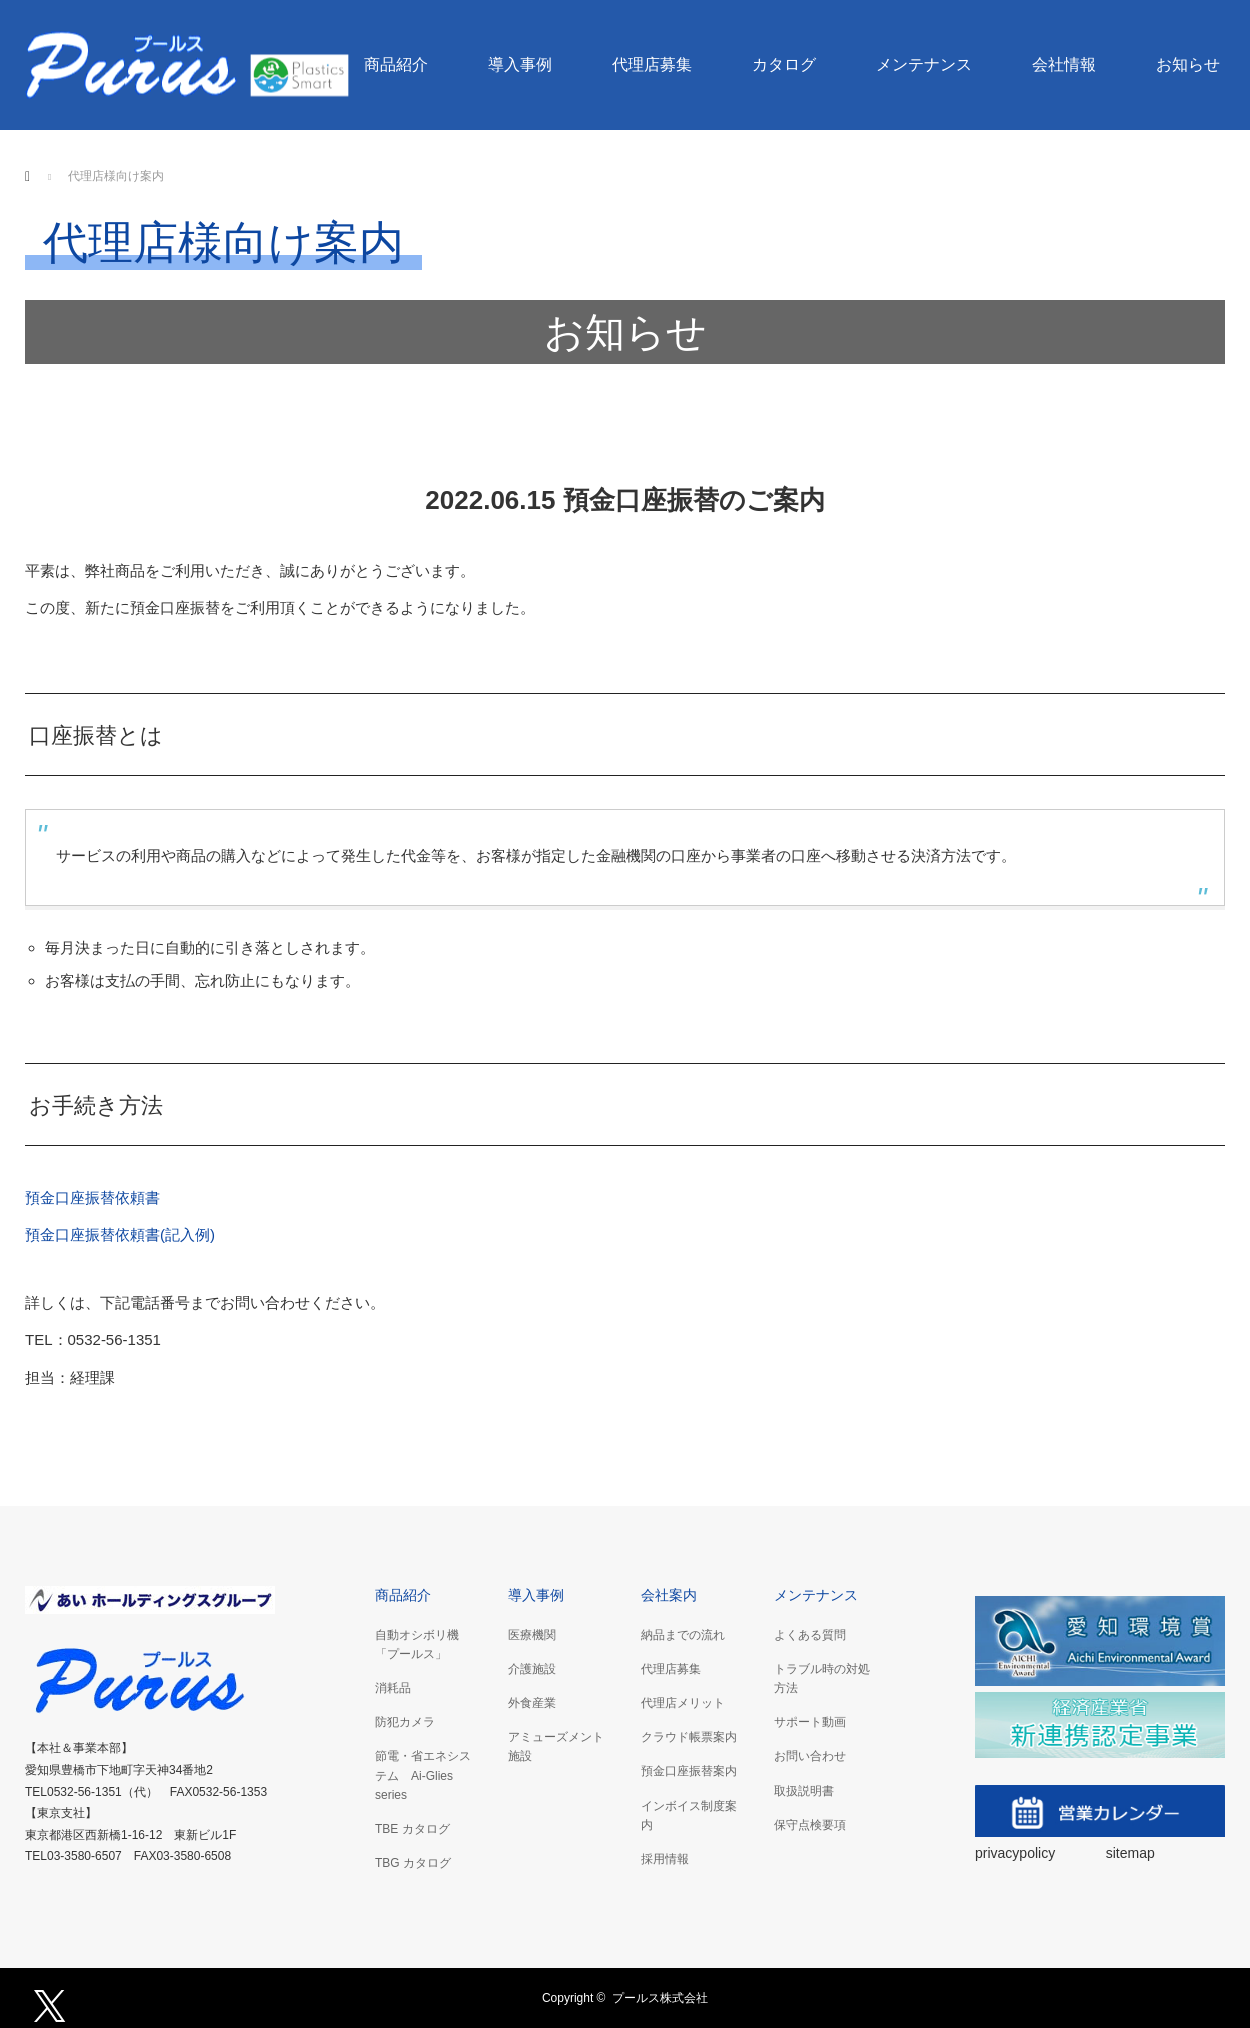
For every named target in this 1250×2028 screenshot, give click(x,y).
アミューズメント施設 (556, 1746)
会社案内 (669, 1595)
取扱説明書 (804, 1791)
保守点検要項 (810, 1825)
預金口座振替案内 (689, 1771)
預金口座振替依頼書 (92, 1197)
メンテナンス (924, 64)
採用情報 (665, 1859)
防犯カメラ (405, 1722)
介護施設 (532, 1669)
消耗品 (393, 1688)
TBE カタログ (412, 1829)
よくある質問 (810, 1635)
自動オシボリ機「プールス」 (417, 1644)
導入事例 (520, 64)
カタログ (784, 64)
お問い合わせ (810, 1756)
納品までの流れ (683, 1635)
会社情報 (1064, 64)
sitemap (1130, 1853)
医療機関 (532, 1635)
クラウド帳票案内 (689, 1737)
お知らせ (1188, 64)
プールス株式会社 (660, 1998)
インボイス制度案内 (689, 1815)
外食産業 (532, 1703)
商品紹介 (396, 64)
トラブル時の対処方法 (822, 1678)
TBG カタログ (413, 1863)
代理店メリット (683, 1703)
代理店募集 (652, 64)
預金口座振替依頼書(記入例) (120, 1234)
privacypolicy (1017, 1853)
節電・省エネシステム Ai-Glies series (423, 1775)
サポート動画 (810, 1722)
